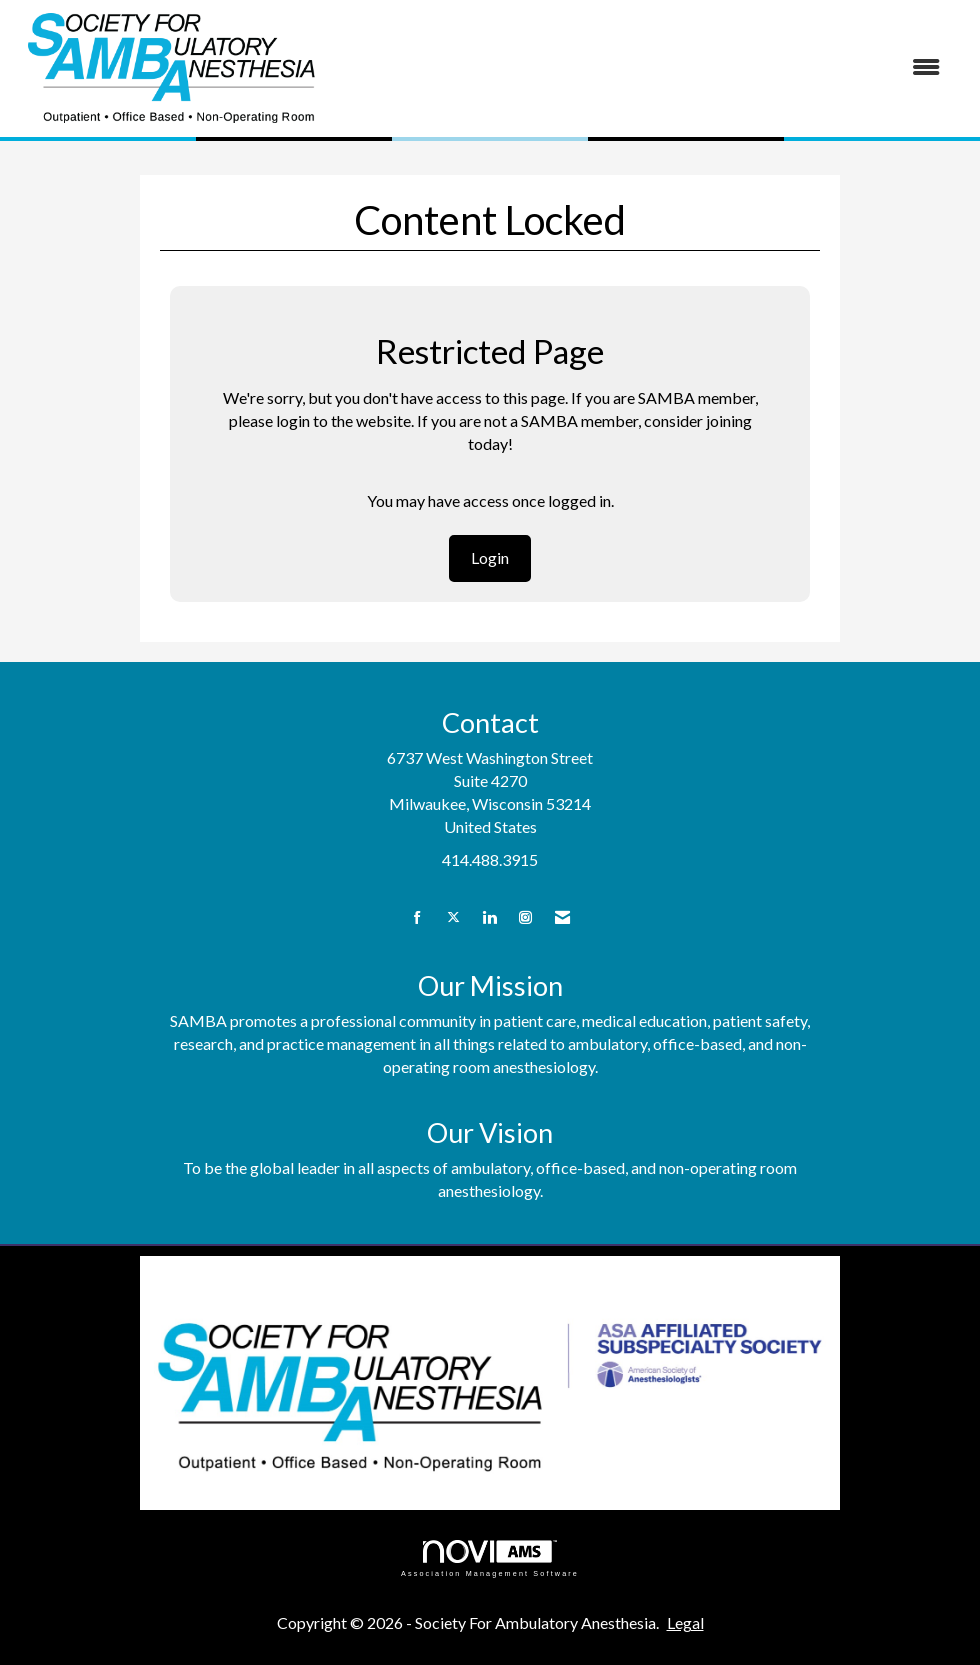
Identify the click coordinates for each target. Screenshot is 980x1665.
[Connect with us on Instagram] (525, 917)
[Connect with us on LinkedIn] (489, 917)
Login (490, 557)
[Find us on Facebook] (417, 917)
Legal (685, 1622)
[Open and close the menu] (644, 67)
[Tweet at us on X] (453, 917)
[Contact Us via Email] (562, 917)
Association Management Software (490, 1558)
